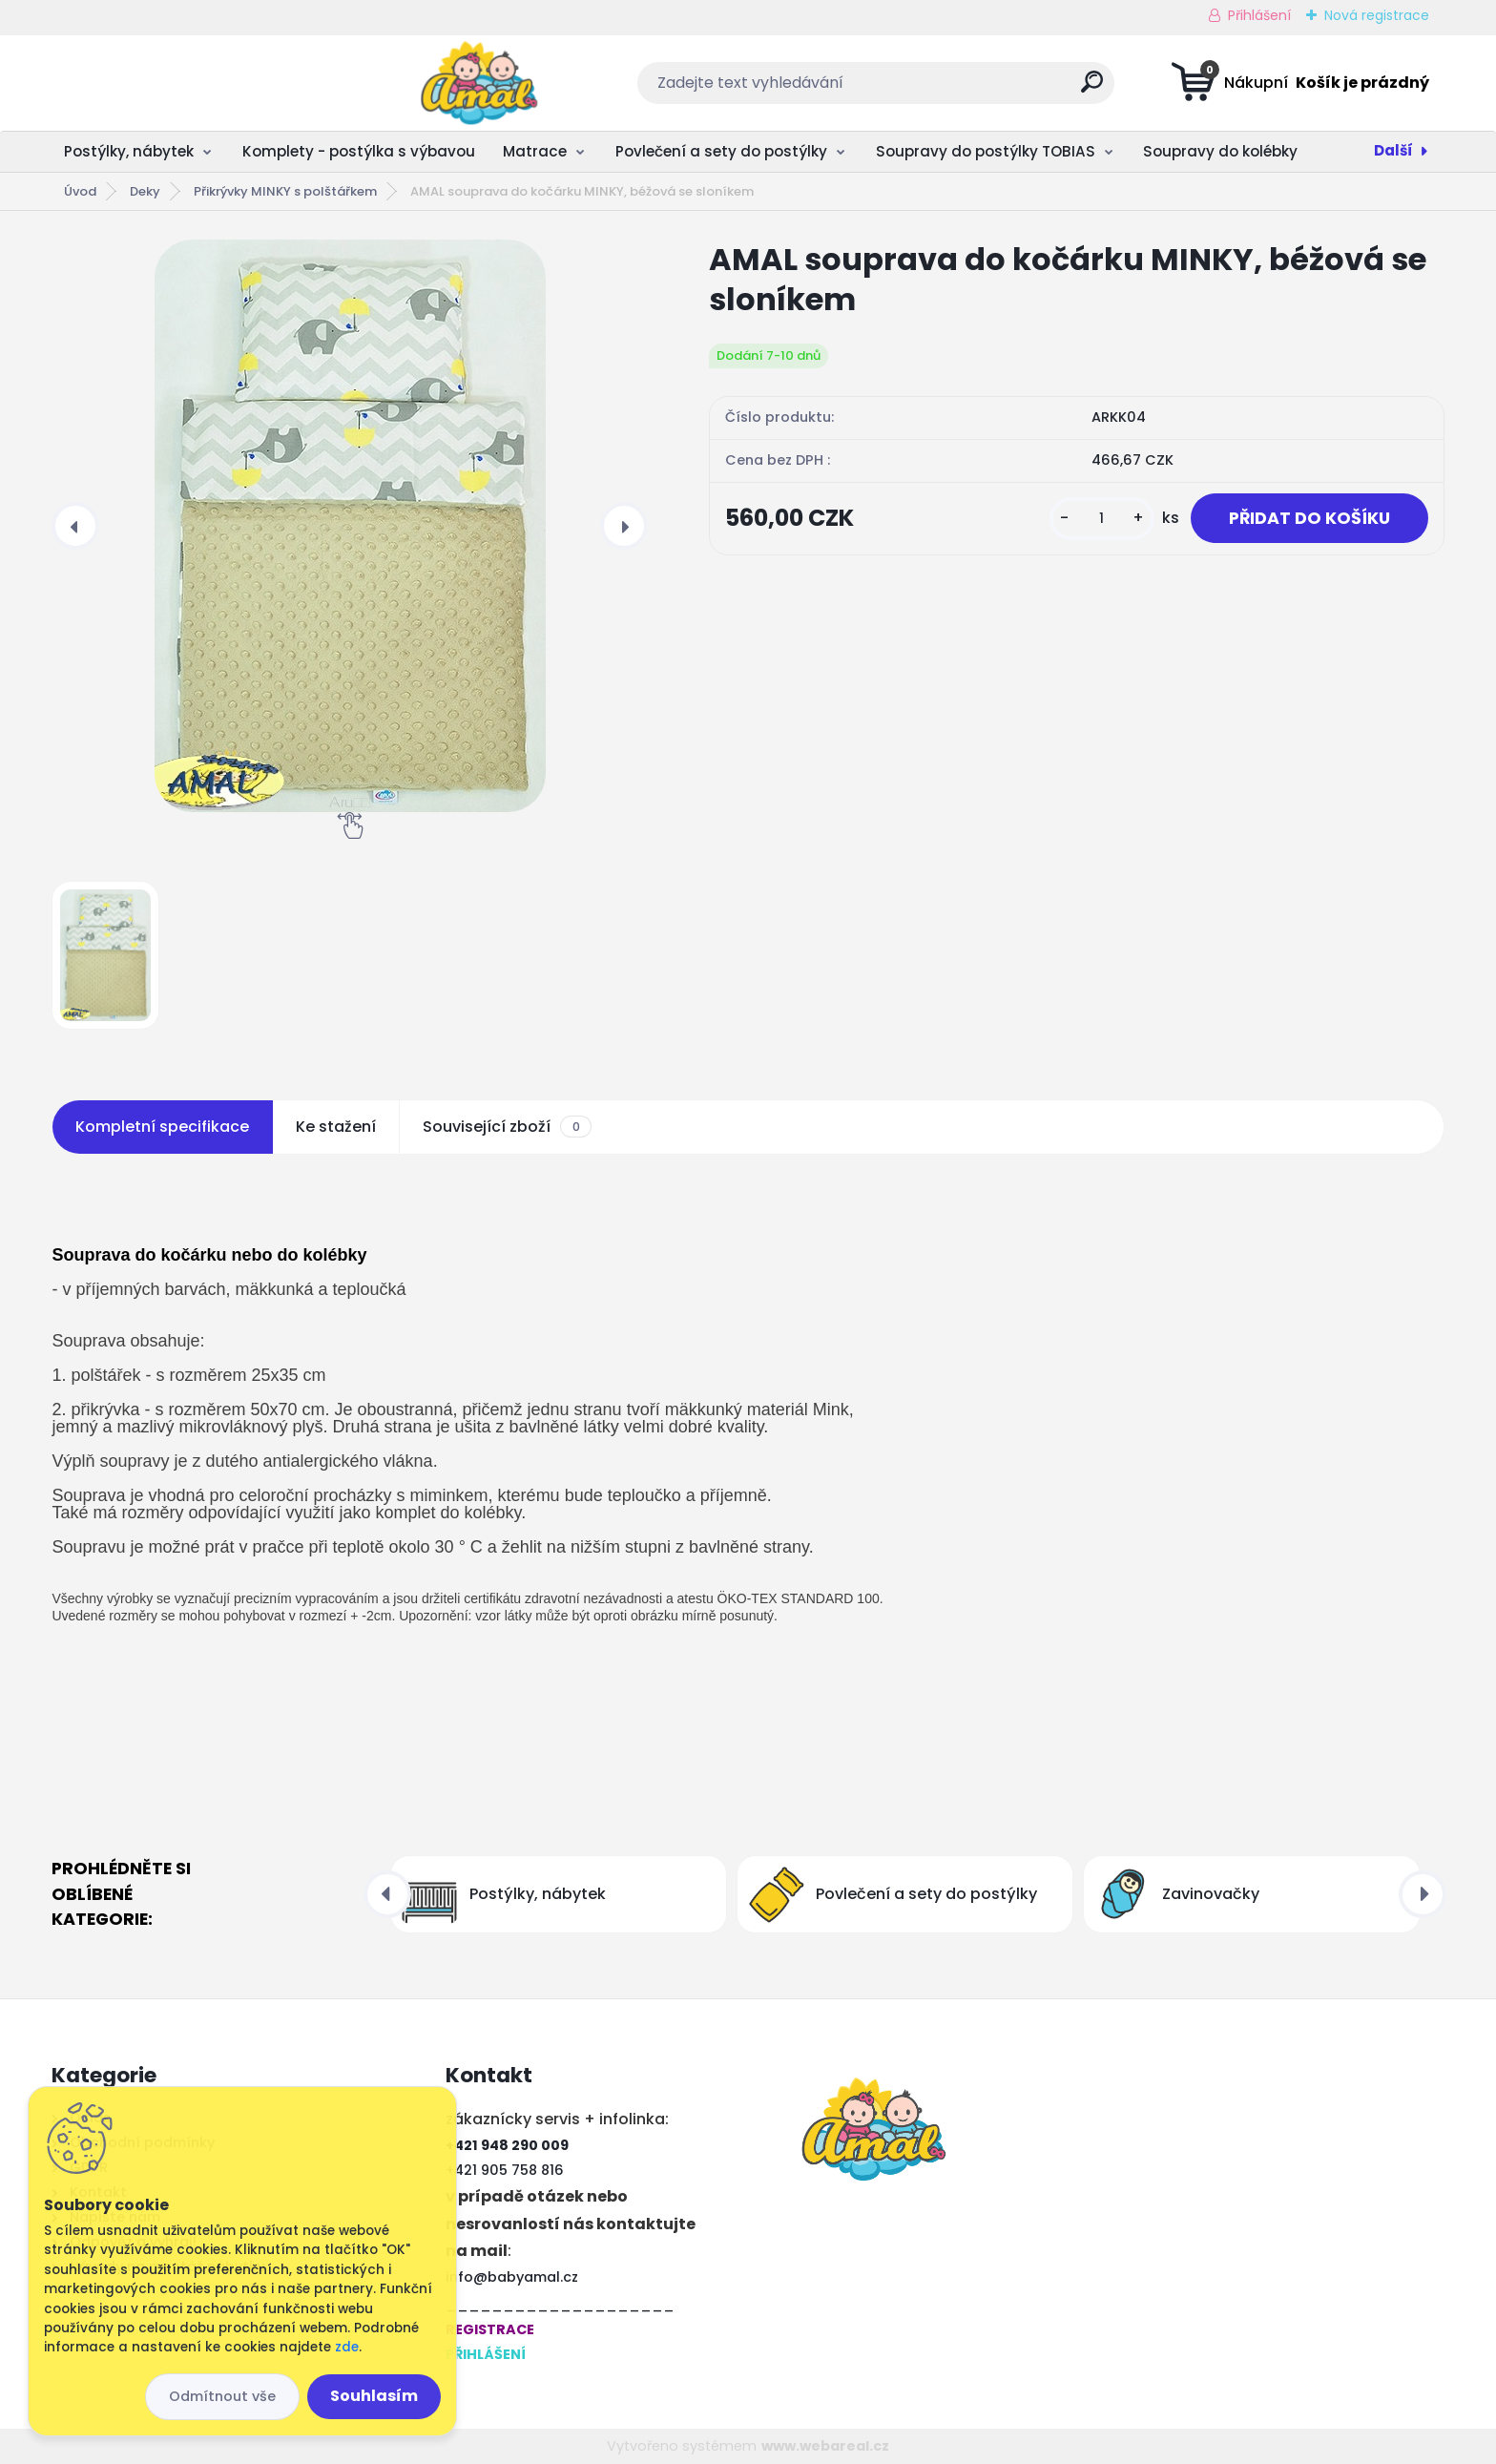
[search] (937, 89)
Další (1393, 150)
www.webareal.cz (825, 2445)
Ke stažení (336, 1127)
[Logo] (168, 83)
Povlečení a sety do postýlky (721, 151)
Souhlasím (374, 2396)
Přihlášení (1259, 15)
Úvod (80, 191)
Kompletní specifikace (162, 1127)
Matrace (535, 151)
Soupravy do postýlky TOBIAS (985, 151)
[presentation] (75, 526)
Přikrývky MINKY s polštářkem (285, 191)
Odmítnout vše (222, 2396)
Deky (145, 191)
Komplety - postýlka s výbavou (358, 151)
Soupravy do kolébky (1220, 151)
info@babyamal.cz (512, 2277)
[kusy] (1101, 518)
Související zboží (507, 1127)
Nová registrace (1376, 15)
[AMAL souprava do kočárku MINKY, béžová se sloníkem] (350, 526)
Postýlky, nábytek (129, 151)
